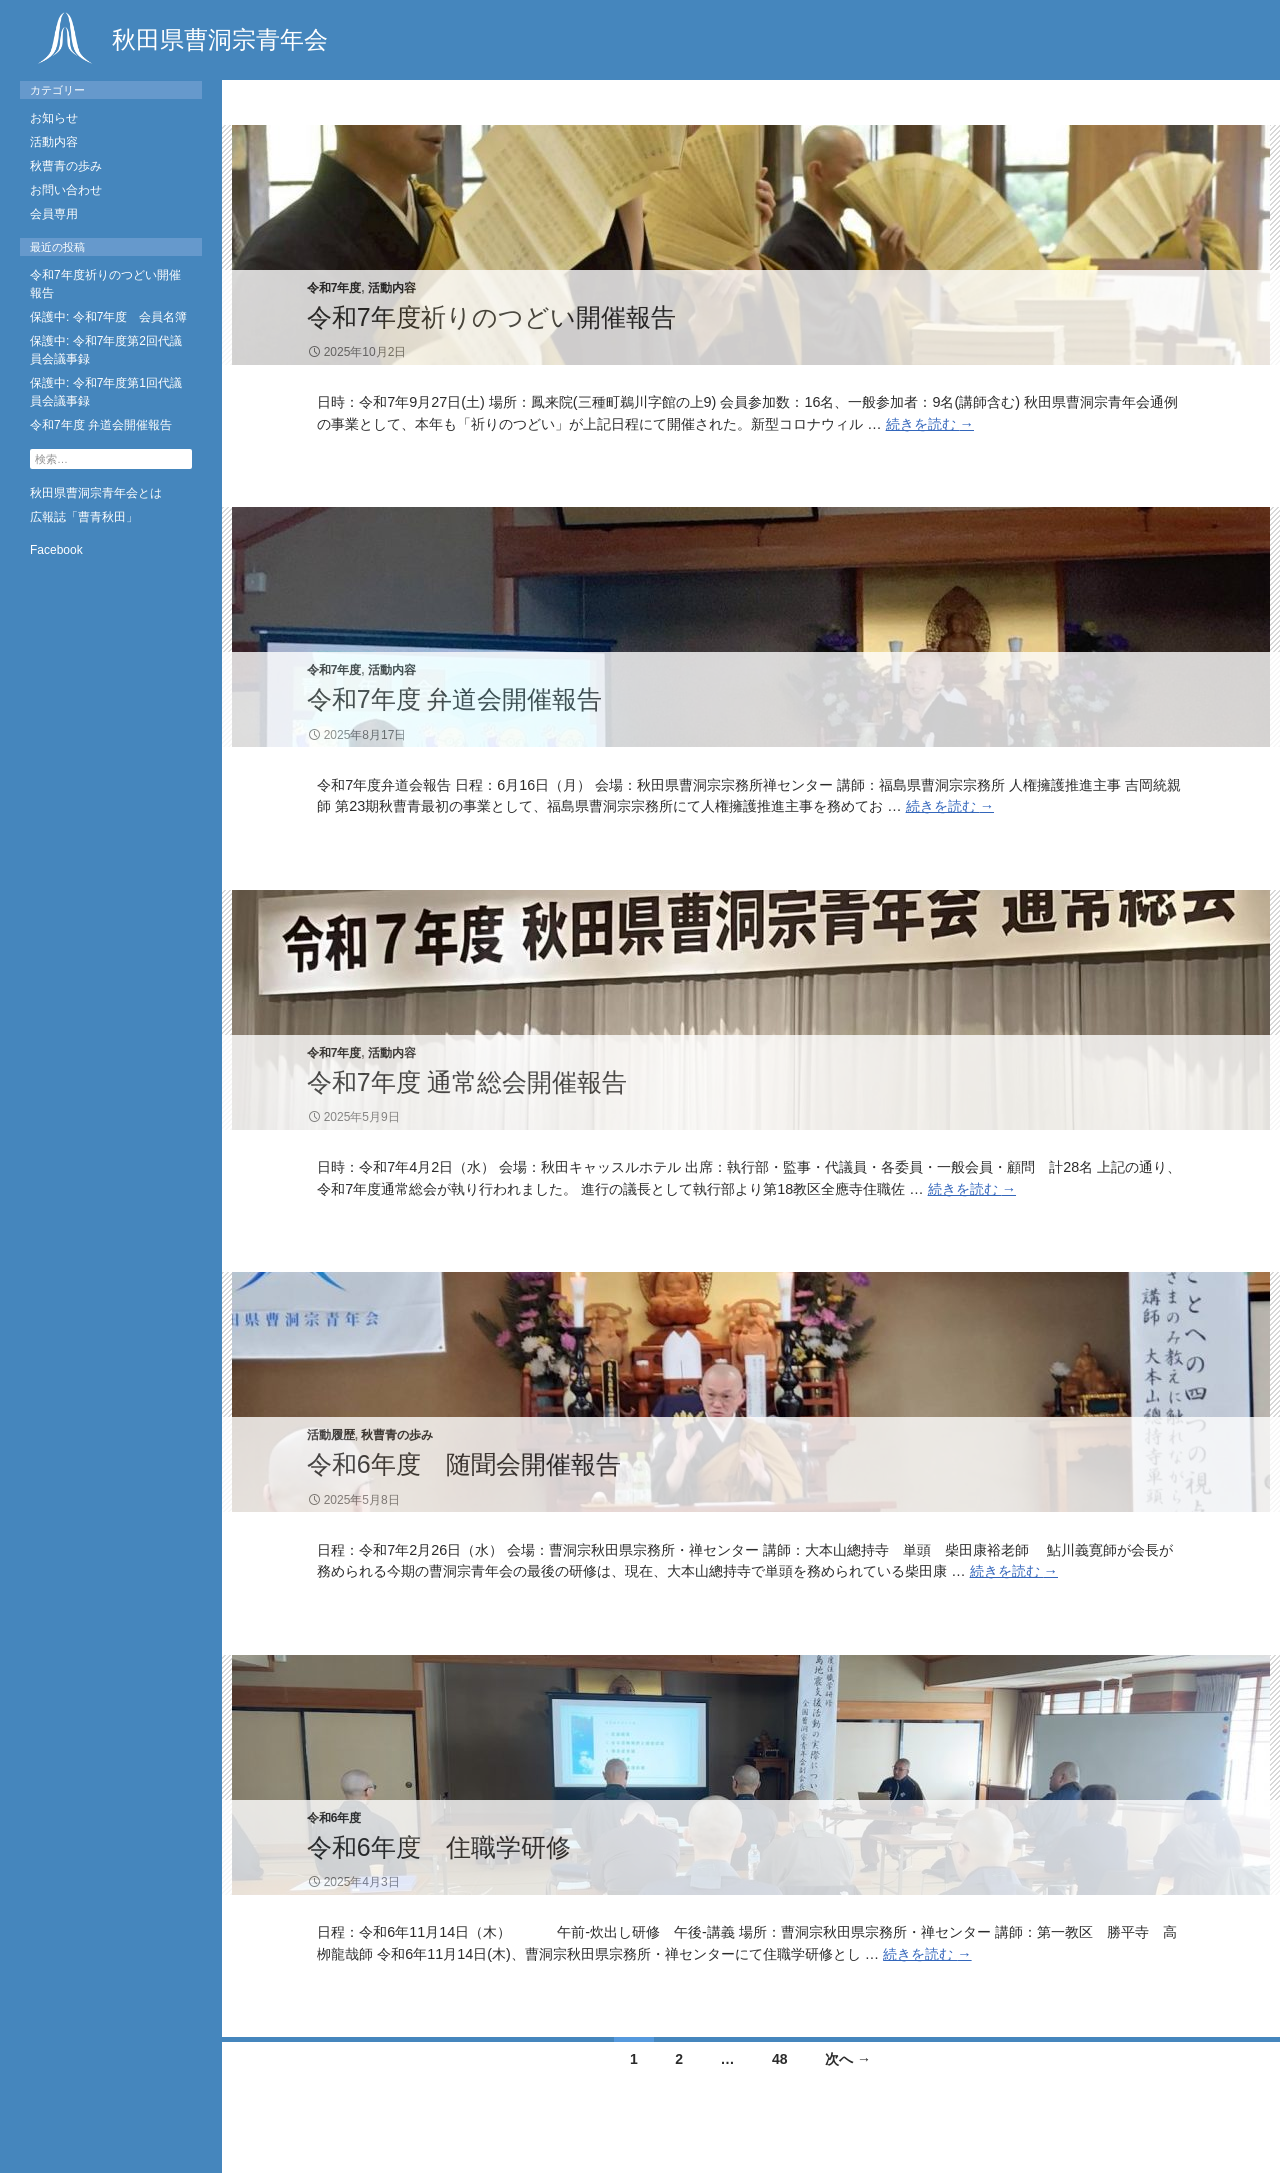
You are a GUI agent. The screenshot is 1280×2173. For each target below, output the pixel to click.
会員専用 (54, 214)
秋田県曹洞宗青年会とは (96, 493)
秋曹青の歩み (397, 1435)
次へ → (848, 2059)
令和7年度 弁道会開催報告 (455, 699)
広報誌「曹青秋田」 (84, 517)
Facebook (56, 550)
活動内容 (392, 288)
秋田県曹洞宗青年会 (179, 38)
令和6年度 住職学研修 (439, 1847)
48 (780, 2059)
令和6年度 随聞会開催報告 (464, 1464)
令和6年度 (334, 1818)
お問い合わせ (66, 190)
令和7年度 (334, 288)
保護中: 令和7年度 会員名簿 (108, 317)
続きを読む (930, 424)
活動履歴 (331, 1435)
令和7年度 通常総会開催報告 (467, 1082)
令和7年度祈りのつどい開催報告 (491, 317)
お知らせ (54, 118)
